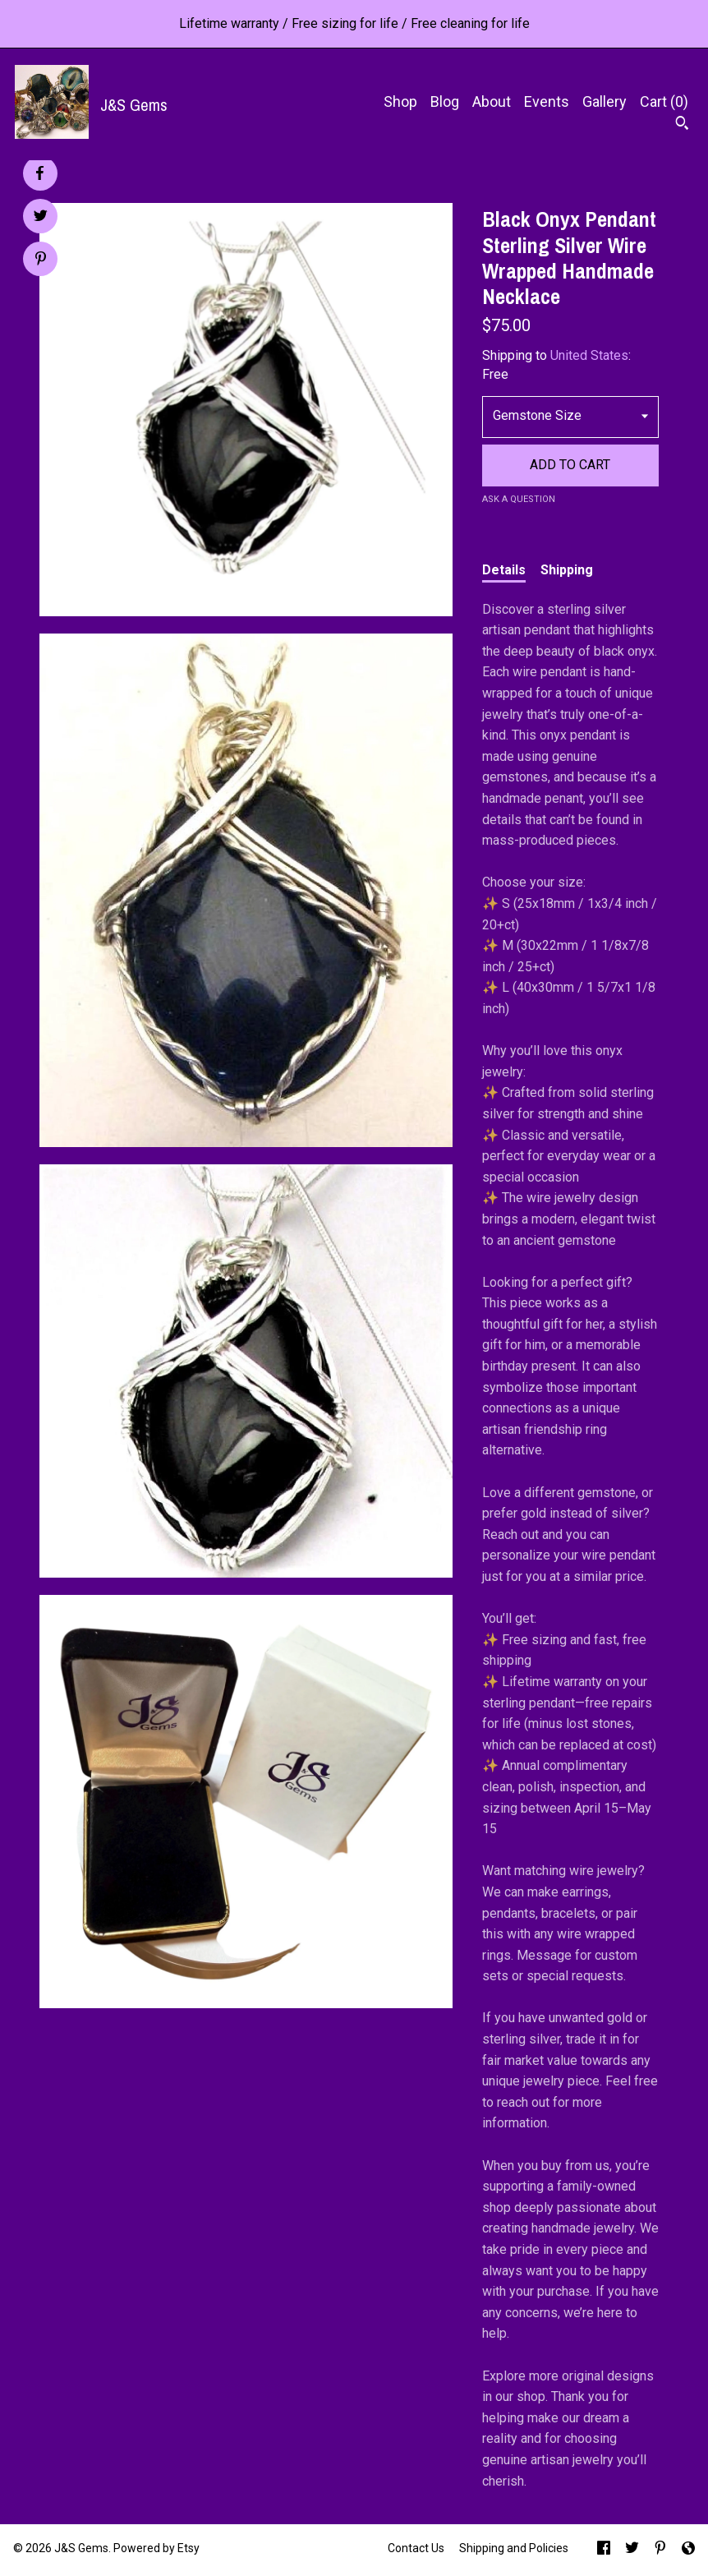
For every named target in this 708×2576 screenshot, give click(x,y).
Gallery (604, 101)
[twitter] (632, 2550)
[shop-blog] (688, 2550)
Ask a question (518, 499)
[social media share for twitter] (41, 218)
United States (589, 355)
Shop (400, 101)
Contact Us (416, 2548)
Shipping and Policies (513, 2548)
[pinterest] (660, 2550)
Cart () (664, 101)
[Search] (682, 125)
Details (504, 570)
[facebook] (603, 2550)
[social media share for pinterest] (41, 260)
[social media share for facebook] (39, 173)
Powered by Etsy (156, 2548)
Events (546, 101)
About (491, 101)
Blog (444, 101)
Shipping (566, 570)
